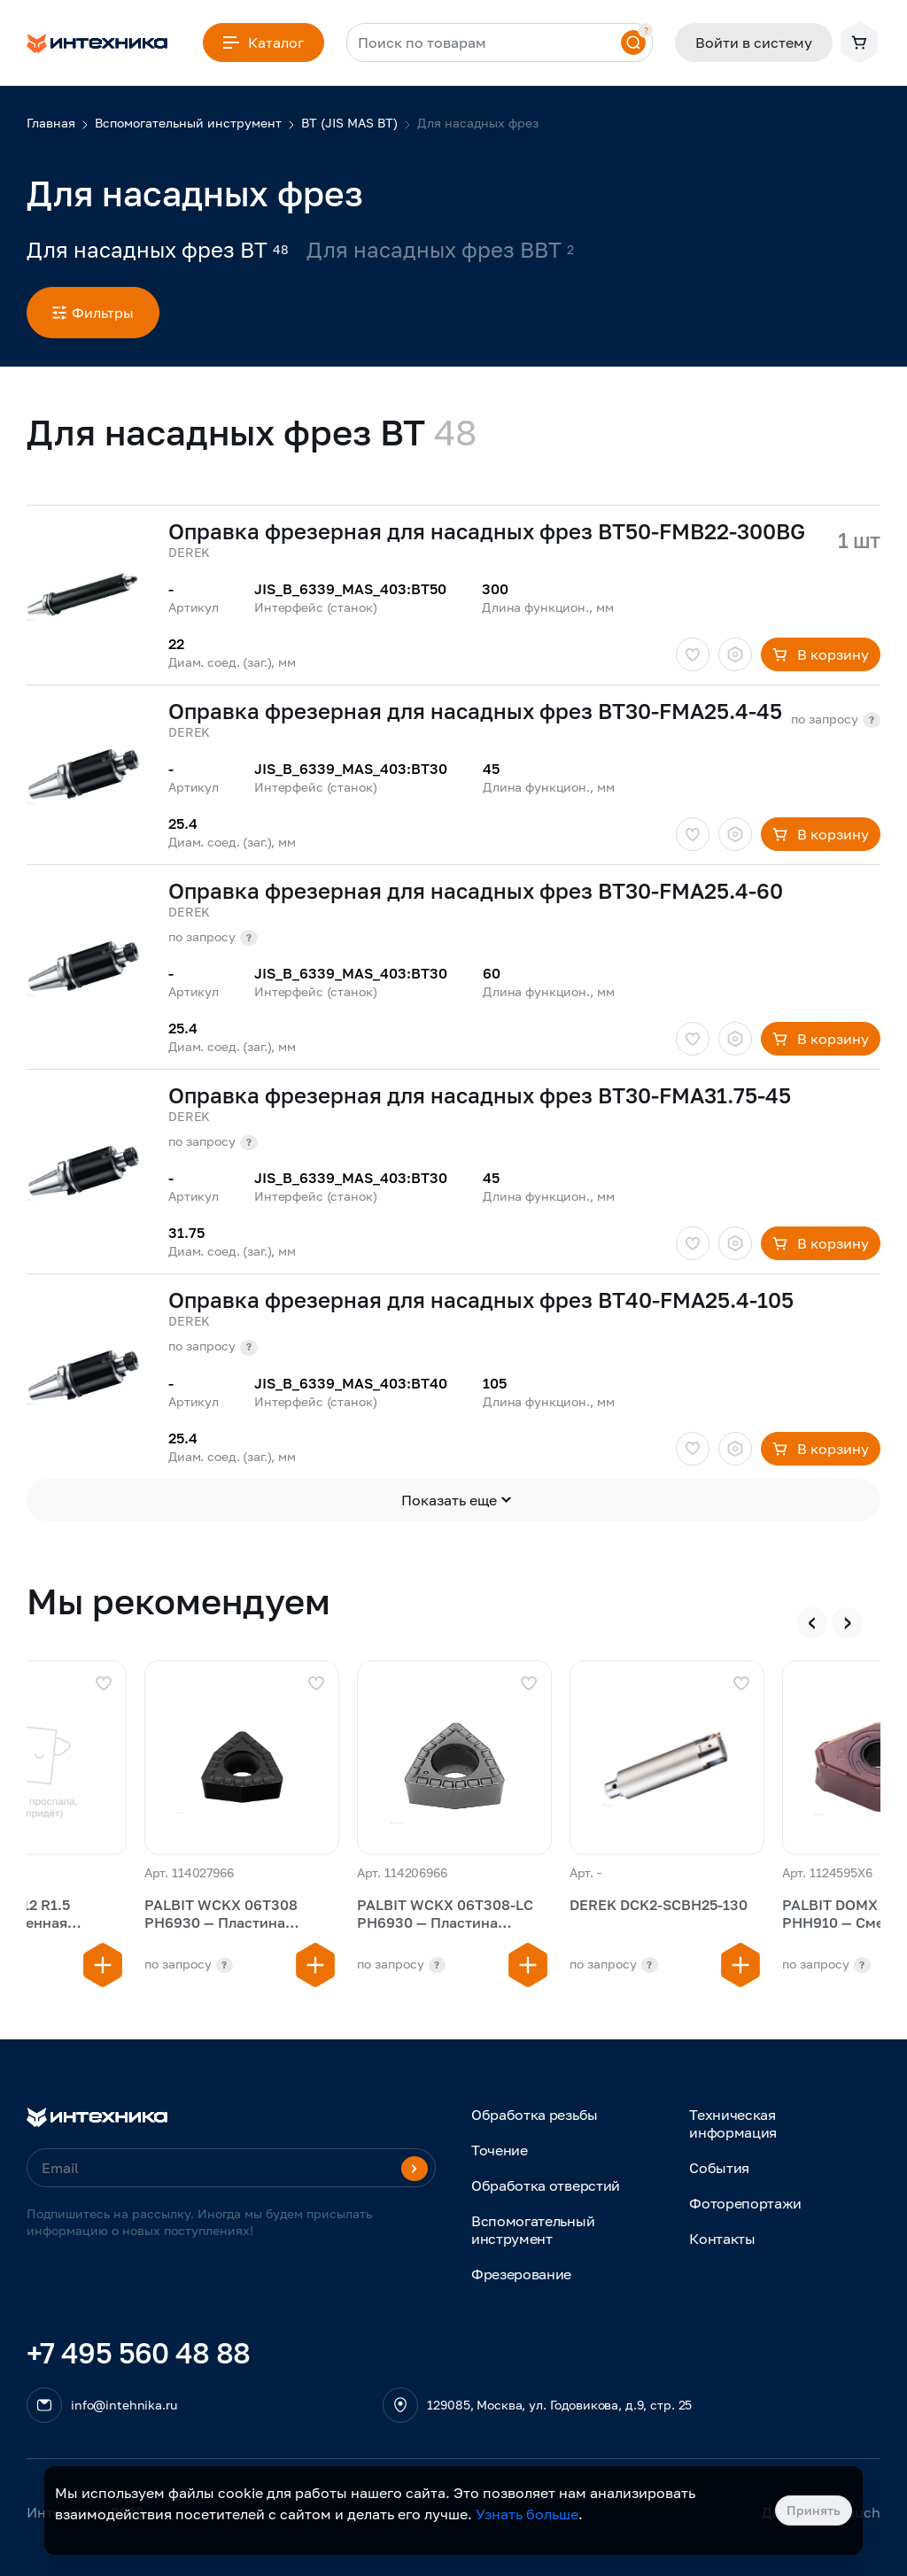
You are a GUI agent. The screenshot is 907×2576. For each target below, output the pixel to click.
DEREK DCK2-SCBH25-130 (659, 1905)
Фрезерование (521, 2274)
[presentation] (811, 1622)
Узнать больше (527, 2514)
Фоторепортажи (745, 2203)
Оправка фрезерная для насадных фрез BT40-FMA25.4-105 (481, 1300)
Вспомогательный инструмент (188, 122)
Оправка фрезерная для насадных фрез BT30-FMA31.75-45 (479, 1095)
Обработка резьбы (534, 2114)
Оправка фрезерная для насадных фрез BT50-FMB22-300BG (486, 531)
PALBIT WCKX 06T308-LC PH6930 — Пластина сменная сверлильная (445, 1915)
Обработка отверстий (545, 2185)
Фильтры (93, 312)
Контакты (722, 2238)
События (719, 2168)
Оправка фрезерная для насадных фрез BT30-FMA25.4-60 (475, 890)
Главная (51, 122)
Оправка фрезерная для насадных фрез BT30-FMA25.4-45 (475, 711)
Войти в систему (753, 42)
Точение (499, 2150)
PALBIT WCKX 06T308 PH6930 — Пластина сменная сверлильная (221, 1915)
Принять (814, 2510)
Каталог (263, 42)
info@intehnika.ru (124, 2404)
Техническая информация (733, 2123)
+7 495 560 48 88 (139, 2353)
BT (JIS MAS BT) (349, 122)
